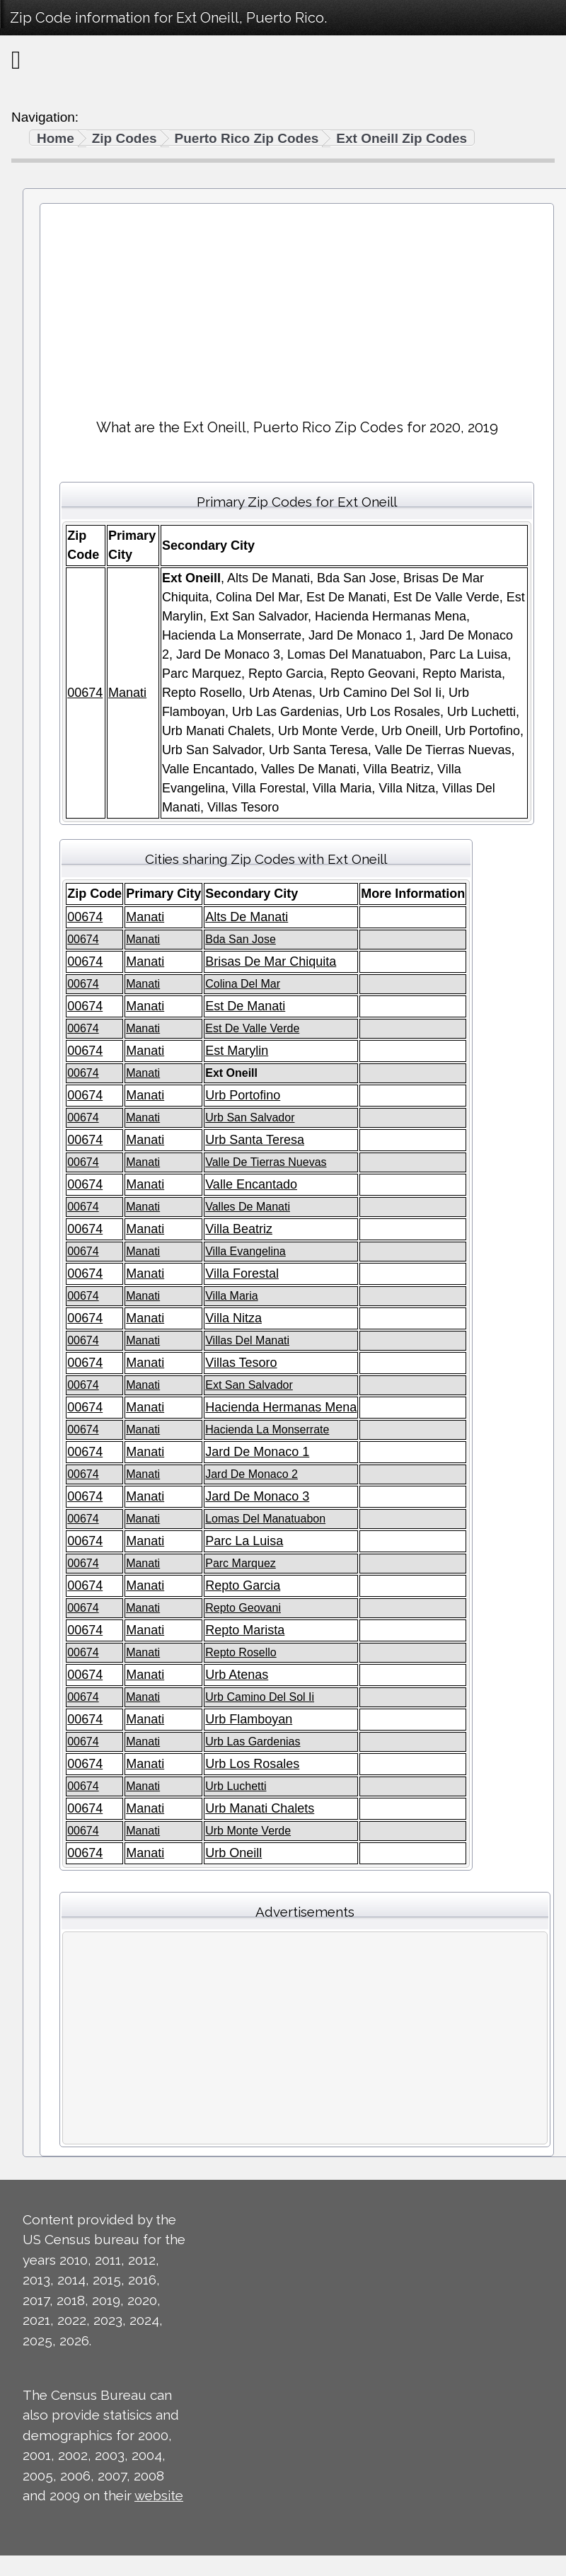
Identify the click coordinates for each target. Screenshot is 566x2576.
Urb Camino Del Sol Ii (259, 1697)
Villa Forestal (242, 1273)
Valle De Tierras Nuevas (265, 1162)
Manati (127, 693)
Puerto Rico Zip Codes (247, 138)
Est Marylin (236, 1051)
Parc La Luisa (244, 1541)
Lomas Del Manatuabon (265, 1519)
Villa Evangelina (245, 1251)
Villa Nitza (233, 1318)
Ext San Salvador (249, 1385)
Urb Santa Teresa (254, 1140)
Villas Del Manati (247, 1340)
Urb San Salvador (249, 1117)
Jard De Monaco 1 (257, 1452)
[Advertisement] (297, 305)
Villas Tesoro (241, 1363)
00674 (85, 693)
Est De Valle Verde (252, 1028)
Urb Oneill (233, 1853)
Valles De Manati (247, 1207)
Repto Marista (244, 1630)
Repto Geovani (243, 1608)
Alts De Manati (246, 917)
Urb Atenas (236, 1675)
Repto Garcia (242, 1585)
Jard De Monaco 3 (257, 1496)
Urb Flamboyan (248, 1719)
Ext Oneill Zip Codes (401, 138)
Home (55, 138)
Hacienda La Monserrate (267, 1429)
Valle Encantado (251, 1184)
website (158, 2495)
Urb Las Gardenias (252, 1741)
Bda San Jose (240, 939)
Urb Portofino (242, 1095)
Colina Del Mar (242, 984)
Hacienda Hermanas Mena (281, 1407)
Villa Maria (231, 1296)
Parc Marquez (240, 1563)
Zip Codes (124, 138)
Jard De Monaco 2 (251, 1474)
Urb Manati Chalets (259, 1808)
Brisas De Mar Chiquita (270, 961)
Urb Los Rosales (252, 1764)
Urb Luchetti (235, 1786)
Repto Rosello (241, 1652)
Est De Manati (245, 1006)
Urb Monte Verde (248, 1831)
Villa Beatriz (238, 1229)
